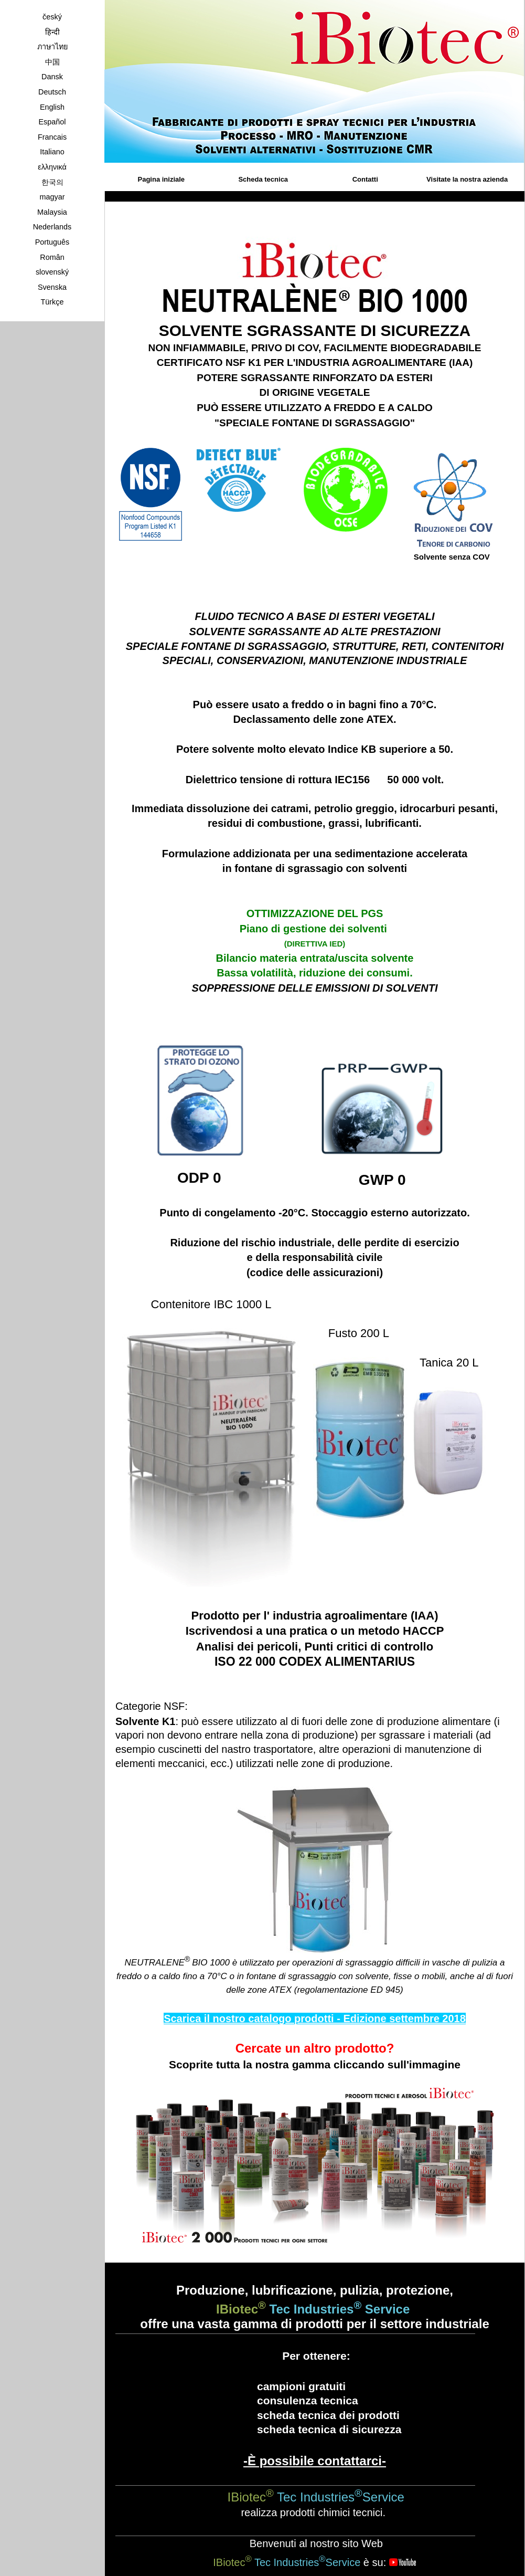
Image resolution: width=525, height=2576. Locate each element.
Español (52, 122)
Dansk (52, 76)
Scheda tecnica (263, 179)
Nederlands (52, 227)
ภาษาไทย (52, 47)
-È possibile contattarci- (314, 2461)
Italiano (52, 152)
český (52, 17)
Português (52, 242)
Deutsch (52, 92)
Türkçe (52, 302)
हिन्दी (52, 32)
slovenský (52, 272)
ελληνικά (52, 167)
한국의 (52, 182)
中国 (52, 62)
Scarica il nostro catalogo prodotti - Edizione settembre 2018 (315, 2018)
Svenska (52, 287)
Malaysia (52, 212)
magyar (52, 197)
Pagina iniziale (161, 179)
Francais (52, 137)
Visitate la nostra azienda (467, 179)
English (52, 107)
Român (52, 257)
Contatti (365, 179)
